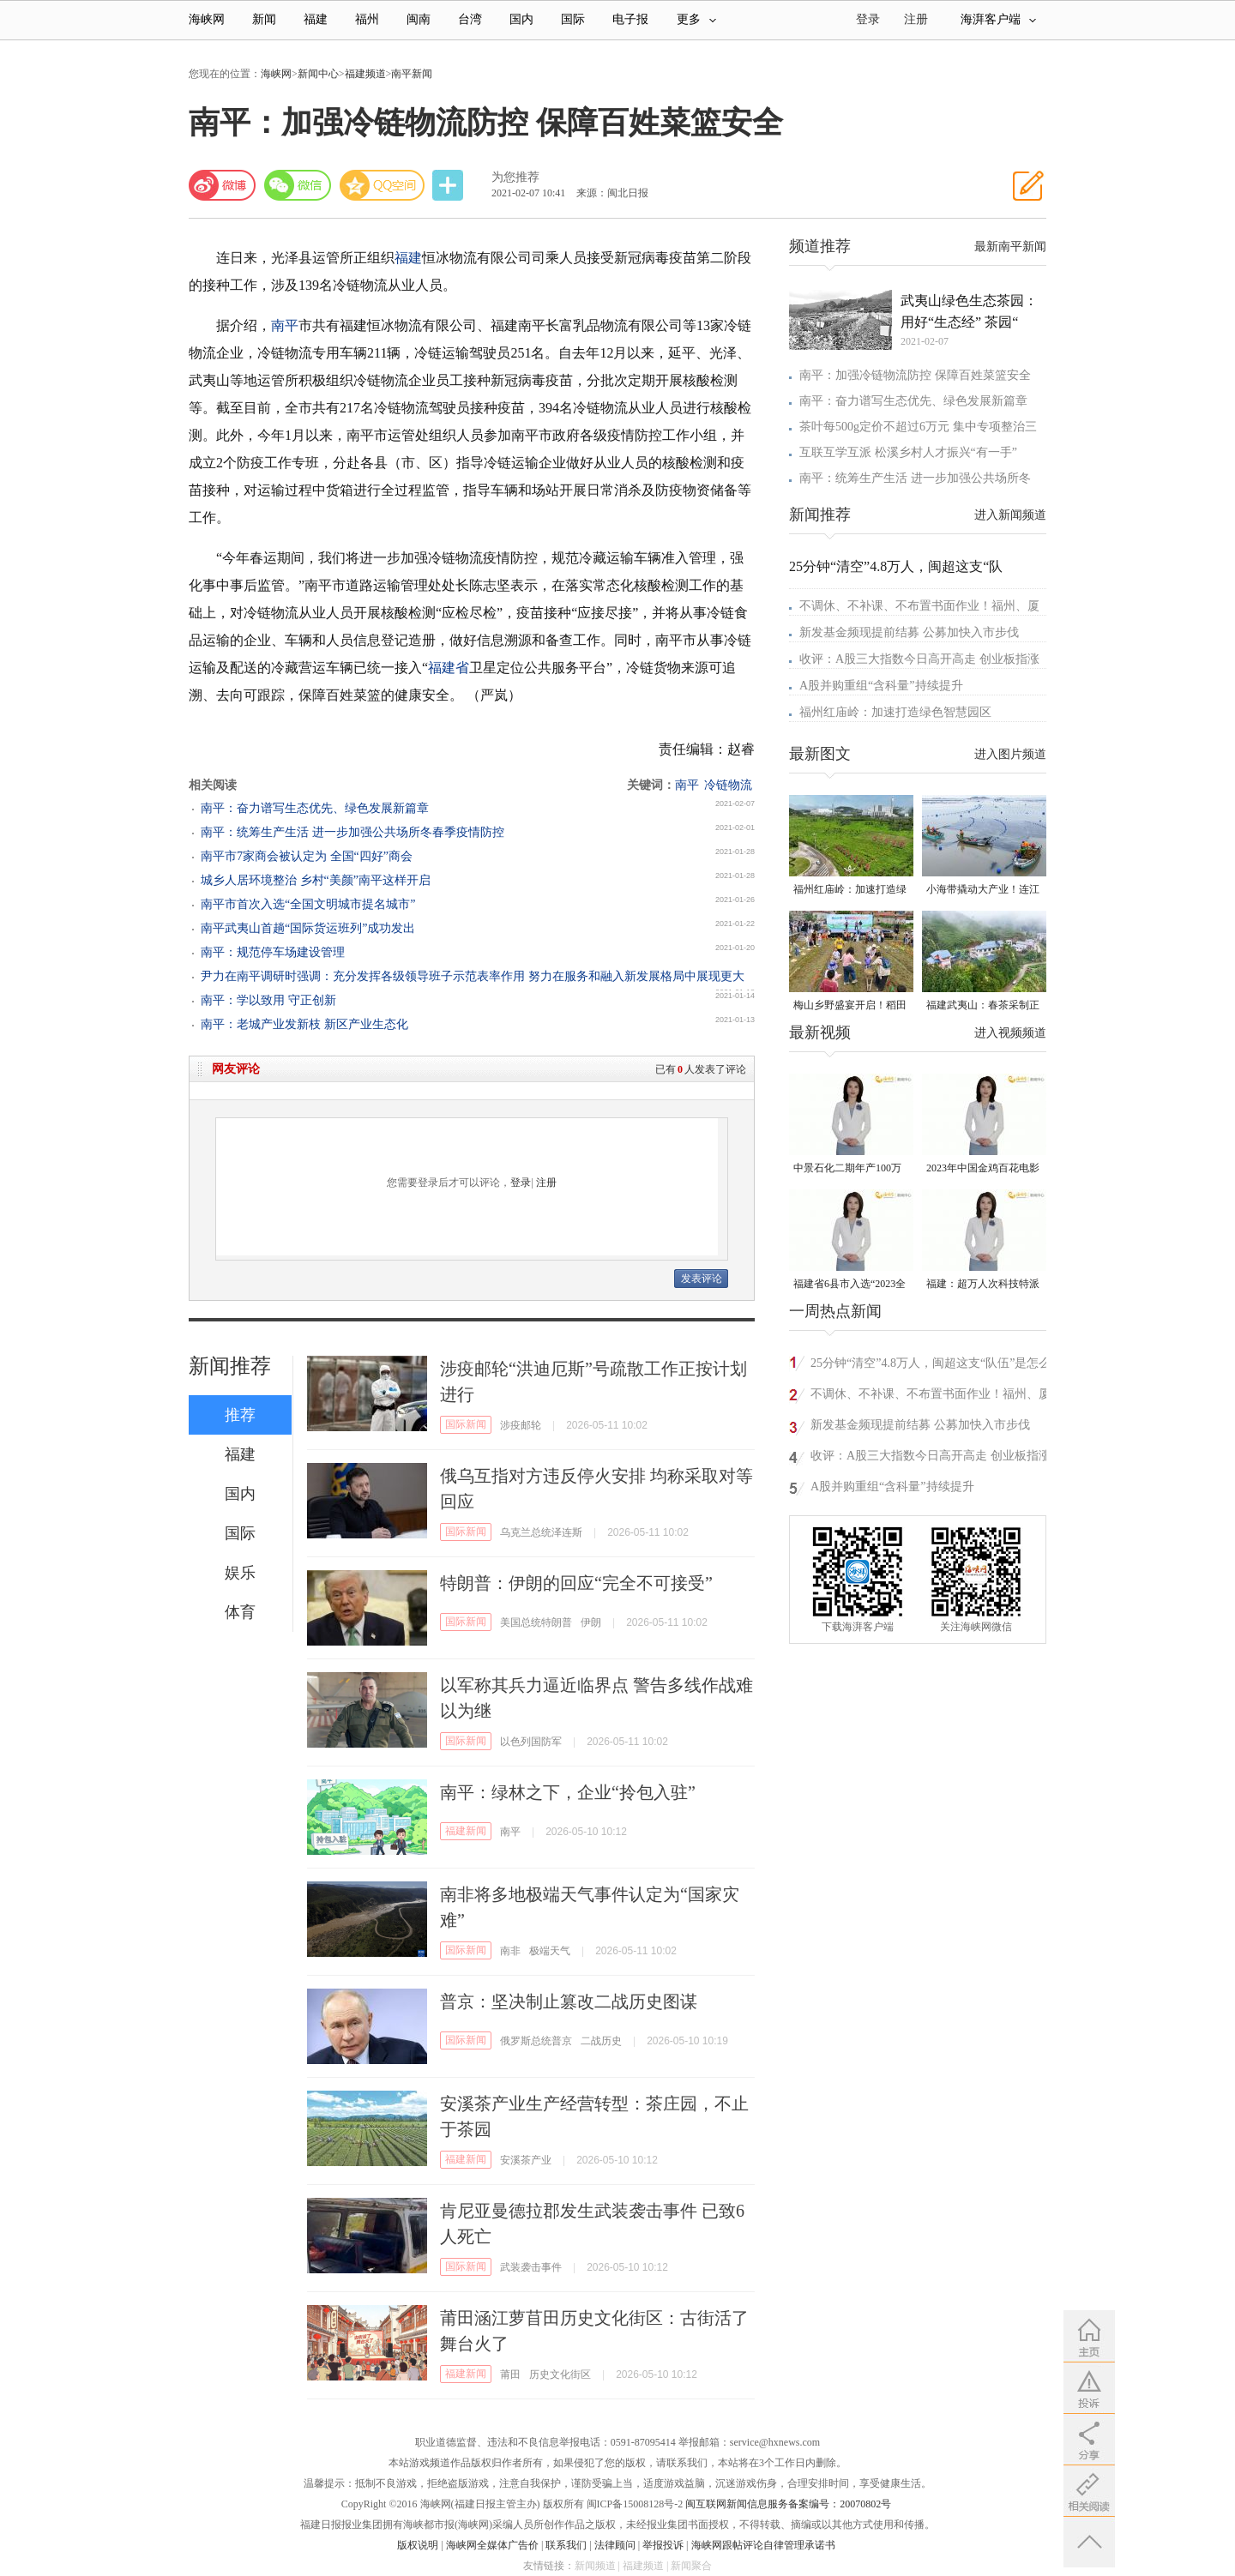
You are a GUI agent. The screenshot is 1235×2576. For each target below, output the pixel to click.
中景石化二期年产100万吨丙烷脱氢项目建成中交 (850, 1169)
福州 (367, 19)
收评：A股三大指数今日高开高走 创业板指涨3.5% (930, 1458)
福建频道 (365, 74)
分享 (449, 186)
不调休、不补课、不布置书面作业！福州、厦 (919, 605)
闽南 (419, 19)
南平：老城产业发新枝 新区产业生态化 (304, 1024)
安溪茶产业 (525, 2160)
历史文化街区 (560, 2374)
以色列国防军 (531, 1742)
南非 (510, 1951)
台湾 (470, 19)
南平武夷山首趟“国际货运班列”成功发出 (308, 928)
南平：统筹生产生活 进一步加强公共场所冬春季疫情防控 (352, 832)
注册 (916, 19)
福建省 (448, 667)
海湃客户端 (998, 19)
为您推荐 (515, 177)
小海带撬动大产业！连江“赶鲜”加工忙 (982, 890)
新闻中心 (318, 74)
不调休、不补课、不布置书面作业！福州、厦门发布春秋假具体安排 (930, 1396)
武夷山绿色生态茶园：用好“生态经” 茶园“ (969, 311)
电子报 (630, 19)
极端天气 (549, 1951)
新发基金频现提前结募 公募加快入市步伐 (909, 632)
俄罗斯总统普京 (536, 2041)
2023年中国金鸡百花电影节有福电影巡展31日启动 (982, 1169)
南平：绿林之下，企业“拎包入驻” (568, 1792)
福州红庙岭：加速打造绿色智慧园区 (895, 712)
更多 (696, 19)
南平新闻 (411, 74)
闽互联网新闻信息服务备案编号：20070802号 (788, 2504)
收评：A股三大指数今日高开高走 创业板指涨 (919, 659)
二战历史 (601, 2041)
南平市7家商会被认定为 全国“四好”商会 (307, 856)
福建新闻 (465, 1831)
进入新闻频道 (1010, 515)
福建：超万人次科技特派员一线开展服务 (982, 1285)
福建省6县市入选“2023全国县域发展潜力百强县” (849, 1285)
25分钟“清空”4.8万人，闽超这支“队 (896, 566)
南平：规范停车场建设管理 (273, 952)
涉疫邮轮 (520, 1425)
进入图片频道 (1010, 754)
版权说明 (417, 2545)
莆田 (510, 2374)
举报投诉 (663, 2545)
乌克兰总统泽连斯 (541, 1532)
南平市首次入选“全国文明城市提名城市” (308, 904)
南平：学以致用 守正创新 (268, 1000)
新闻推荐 (230, 1366)
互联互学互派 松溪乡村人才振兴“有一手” (908, 452)
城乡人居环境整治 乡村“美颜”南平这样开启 (316, 880)
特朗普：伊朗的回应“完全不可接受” (576, 1583)
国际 (573, 19)
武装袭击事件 (531, 2267)
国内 (521, 19)
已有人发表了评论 (700, 1069)
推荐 (240, 1414)
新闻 (264, 19)
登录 (520, 1183)
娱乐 (240, 1572)
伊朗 (591, 1622)
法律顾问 (615, 2545)
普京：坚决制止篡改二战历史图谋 (568, 2001)
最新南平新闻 (1010, 246)
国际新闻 (465, 1424)
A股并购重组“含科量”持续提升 (881, 685)
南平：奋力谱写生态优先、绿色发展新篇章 (315, 808)
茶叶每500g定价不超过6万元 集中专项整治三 (918, 426)
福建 (316, 19)
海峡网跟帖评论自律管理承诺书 (763, 2545)
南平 (284, 325)
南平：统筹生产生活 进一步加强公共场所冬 (915, 478)
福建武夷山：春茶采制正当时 (982, 1006)
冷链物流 (728, 785)
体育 (240, 1612)
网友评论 (236, 1068)
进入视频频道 (1010, 1032)
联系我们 (566, 2545)
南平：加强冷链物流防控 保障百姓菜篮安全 (915, 375)
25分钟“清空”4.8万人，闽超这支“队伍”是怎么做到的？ (930, 1366)
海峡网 (207, 19)
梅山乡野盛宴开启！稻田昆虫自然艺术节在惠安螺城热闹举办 (850, 1006)
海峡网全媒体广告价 (492, 2545)
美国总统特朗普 (536, 1622)
